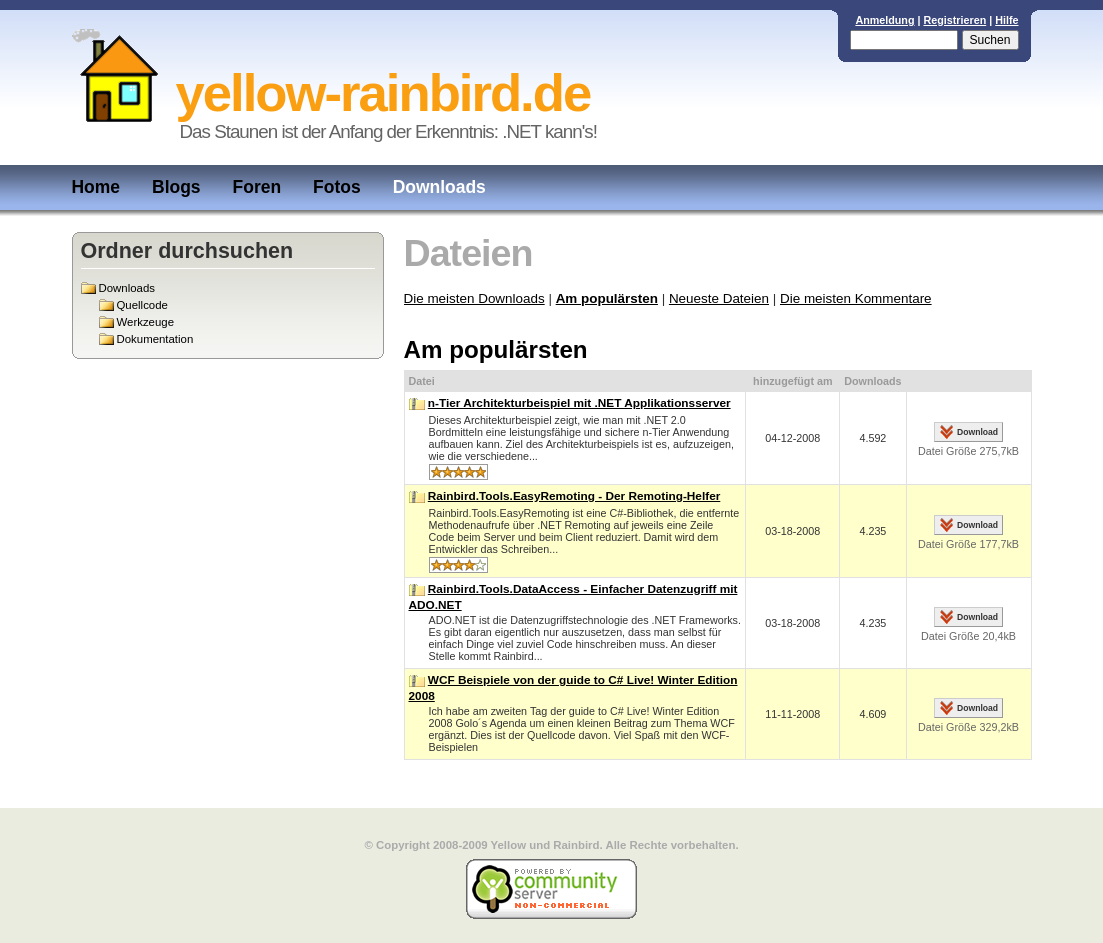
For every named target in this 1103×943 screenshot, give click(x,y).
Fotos (337, 187)
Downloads (439, 187)
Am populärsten (607, 298)
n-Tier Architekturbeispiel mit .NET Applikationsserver (579, 403)
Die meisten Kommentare (856, 298)
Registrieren (954, 20)
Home (96, 187)
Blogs (176, 187)
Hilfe (1006, 20)
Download (977, 432)
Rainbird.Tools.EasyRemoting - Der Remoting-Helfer (574, 496)
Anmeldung (884, 20)
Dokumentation (155, 339)
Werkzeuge (145, 322)
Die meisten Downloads (474, 298)
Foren (257, 187)
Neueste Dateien (719, 298)
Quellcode (142, 305)
